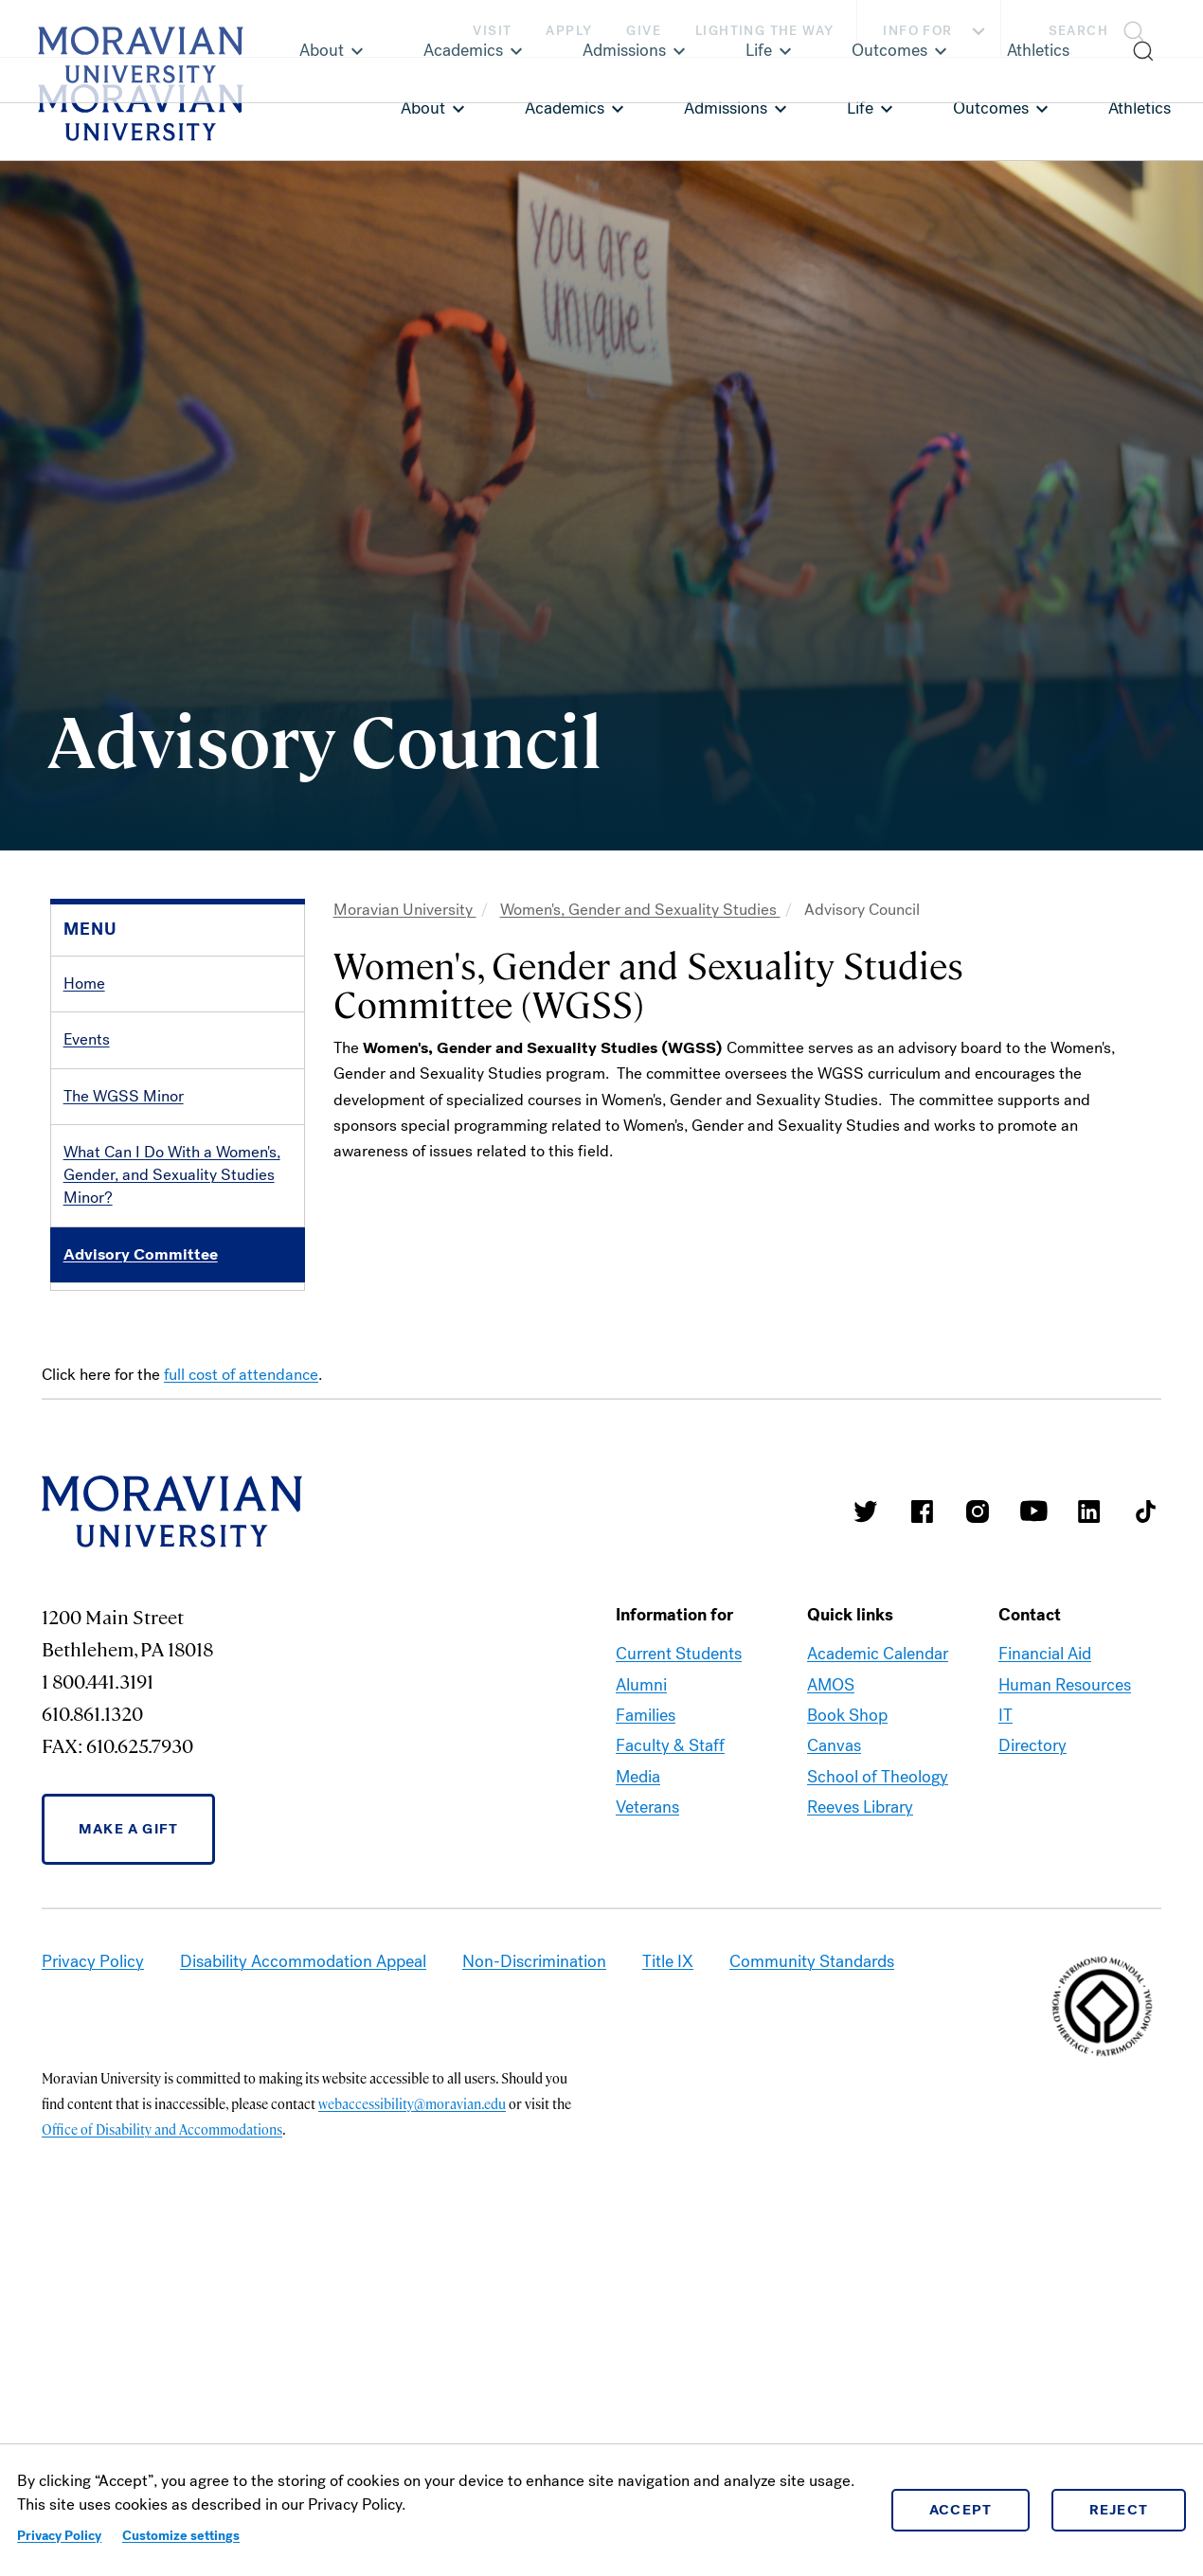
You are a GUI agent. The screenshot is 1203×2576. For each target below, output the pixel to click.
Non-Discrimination (534, 2289)
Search (1078, 31)
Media (638, 2104)
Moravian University (404, 910)
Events (86, 1039)
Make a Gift (128, 2156)
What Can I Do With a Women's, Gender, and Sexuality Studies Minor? (171, 1175)
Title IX (667, 2289)
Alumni (641, 2012)
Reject (1119, 2509)
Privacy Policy (59, 2536)
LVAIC (84, 1423)
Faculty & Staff (670, 2074)
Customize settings (181, 2536)
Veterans (647, 2135)
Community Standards (811, 2289)
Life (860, 108)
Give (643, 31)
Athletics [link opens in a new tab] (1139, 108)
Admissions (725, 108)
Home (84, 983)
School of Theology (877, 2104)
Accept (961, 2509)
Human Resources (1064, 2012)
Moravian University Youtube (1033, 1839)
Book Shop (847, 2042)
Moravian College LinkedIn (1089, 1839)
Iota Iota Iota (108, 1366)
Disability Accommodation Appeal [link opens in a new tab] (303, 2289)
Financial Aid (1044, 1982)
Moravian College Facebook (921, 1839)
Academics (564, 108)
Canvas (834, 2074)
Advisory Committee (140, 1254)
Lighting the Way (764, 31)
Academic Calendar (877, 1982)
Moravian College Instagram (977, 1839)
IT (1005, 2042)
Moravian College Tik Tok (1145, 1839)
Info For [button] (936, 31)
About (423, 108)
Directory (1032, 2074)
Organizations (111, 1310)
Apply (569, 31)
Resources (99, 1479)
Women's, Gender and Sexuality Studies (640, 910)
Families (645, 2042)
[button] (1102, 28)
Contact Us (102, 1590)
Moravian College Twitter (866, 1839)
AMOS (830, 2012)
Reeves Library (860, 2135)
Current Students (679, 1982)
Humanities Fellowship (142, 1535)
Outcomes (991, 108)
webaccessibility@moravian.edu (412, 2431)
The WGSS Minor (123, 1096)
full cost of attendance (241, 1702)
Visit (492, 31)
